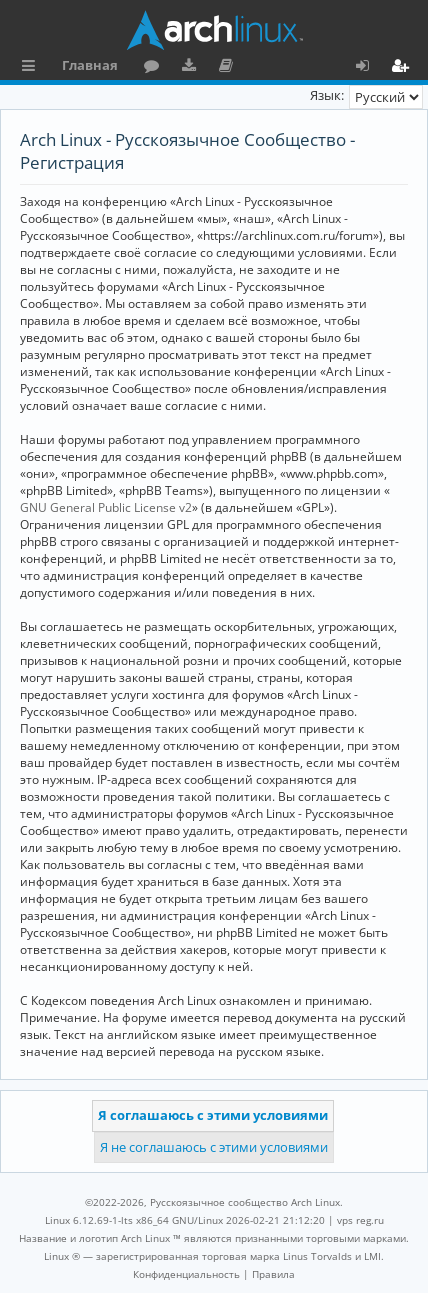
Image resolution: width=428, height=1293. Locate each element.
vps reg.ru (360, 1220)
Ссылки (32, 68)
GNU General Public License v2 (106, 507)
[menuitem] (186, 1274)
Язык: (327, 95)
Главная (90, 65)
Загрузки (192, 68)
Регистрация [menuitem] (404, 68)
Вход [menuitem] (369, 68)
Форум (155, 68)
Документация (229, 68)
